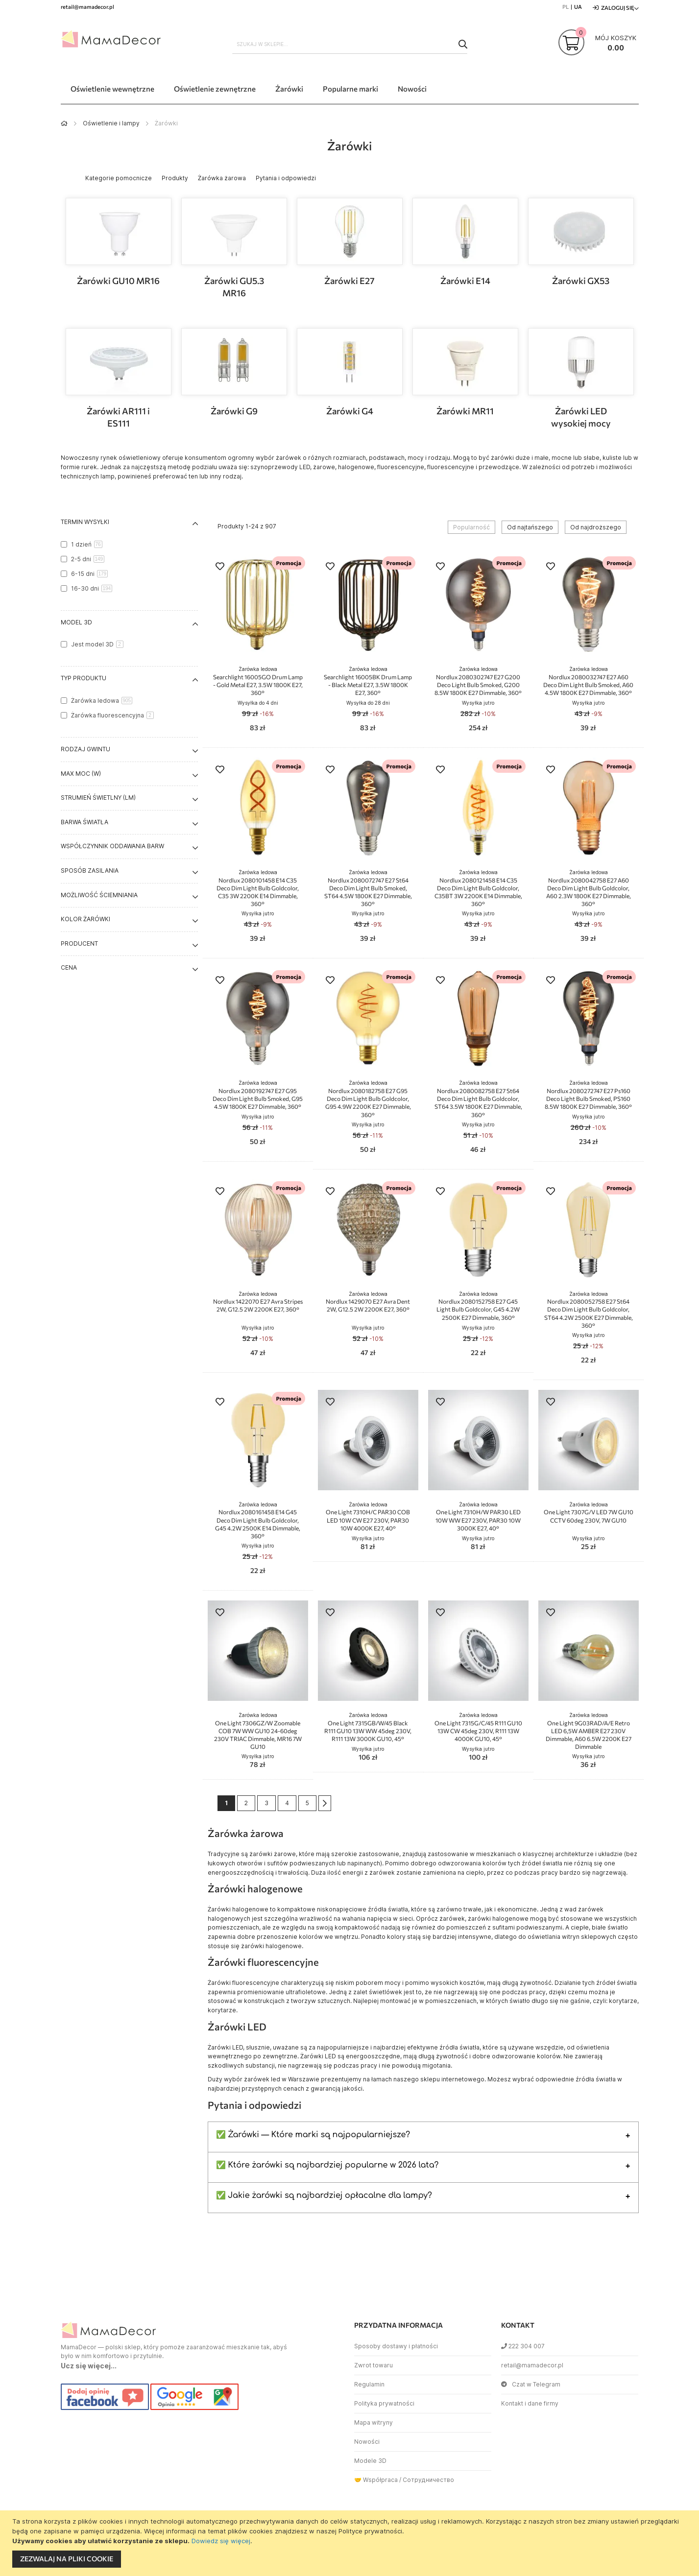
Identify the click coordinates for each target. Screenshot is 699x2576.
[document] (350, 2543)
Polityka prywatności (384, 2403)
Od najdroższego (595, 527)
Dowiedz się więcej (221, 2541)
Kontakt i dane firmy (529, 2403)
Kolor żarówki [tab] (85, 919)
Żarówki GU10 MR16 (118, 280)
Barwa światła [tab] (84, 822)
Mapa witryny (373, 2422)
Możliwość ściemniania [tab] (99, 895)
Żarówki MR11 (465, 410)
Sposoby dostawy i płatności (396, 2346)
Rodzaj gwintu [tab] (85, 749)
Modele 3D (370, 2460)
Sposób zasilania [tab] (90, 870)
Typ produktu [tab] (83, 678)
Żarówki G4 (349, 410)
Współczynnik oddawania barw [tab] (112, 846)
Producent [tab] (79, 943)
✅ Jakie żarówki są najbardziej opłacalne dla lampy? (324, 2195)
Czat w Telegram (530, 2384)
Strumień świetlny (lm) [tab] (98, 797)
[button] (220, 567)
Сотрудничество (428, 2479)
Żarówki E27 (349, 280)
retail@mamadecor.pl (532, 2365)
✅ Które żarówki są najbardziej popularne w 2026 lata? (327, 2165)
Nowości (367, 2441)
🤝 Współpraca (376, 2479)
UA (578, 6)
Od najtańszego (530, 527)
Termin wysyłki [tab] (85, 521)
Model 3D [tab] (76, 622)
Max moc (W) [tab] (81, 773)
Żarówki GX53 (580, 280)
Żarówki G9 (234, 410)
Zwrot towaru (373, 2365)
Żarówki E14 (465, 280)
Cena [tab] (69, 967)
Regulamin (369, 2384)
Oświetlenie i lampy (111, 123)
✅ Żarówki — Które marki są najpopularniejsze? (313, 2134)
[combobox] (349, 44)
